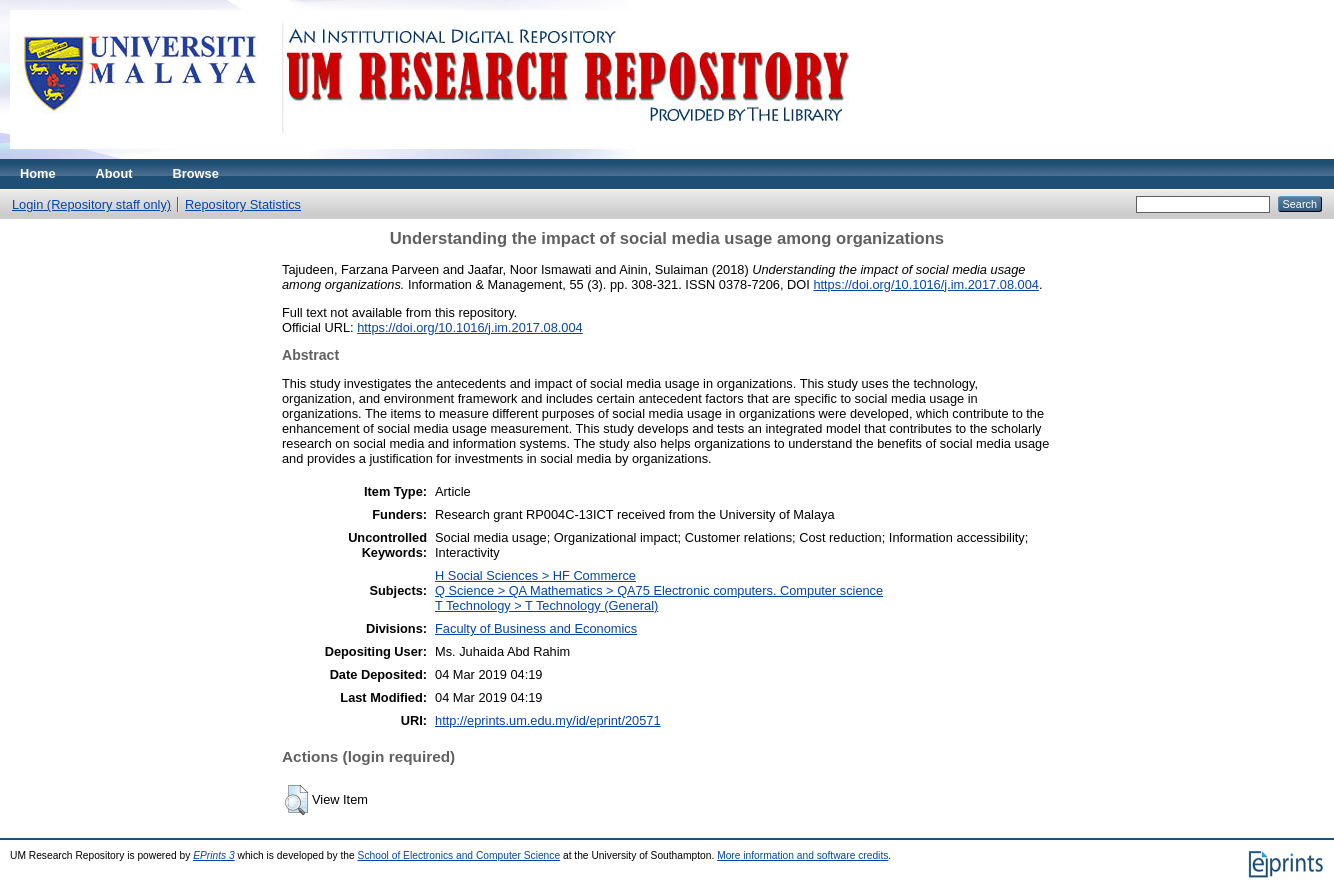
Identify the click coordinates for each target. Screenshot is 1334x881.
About (114, 173)
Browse (196, 173)
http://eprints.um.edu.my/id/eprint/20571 (548, 720)
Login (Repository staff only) (91, 204)
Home (38, 173)
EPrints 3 (214, 855)
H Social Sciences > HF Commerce (535, 575)
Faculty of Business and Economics (536, 628)
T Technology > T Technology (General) (546, 605)
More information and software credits (802, 855)
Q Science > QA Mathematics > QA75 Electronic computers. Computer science (659, 590)
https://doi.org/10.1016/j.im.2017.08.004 (926, 284)
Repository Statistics (243, 204)
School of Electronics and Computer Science (459, 855)
